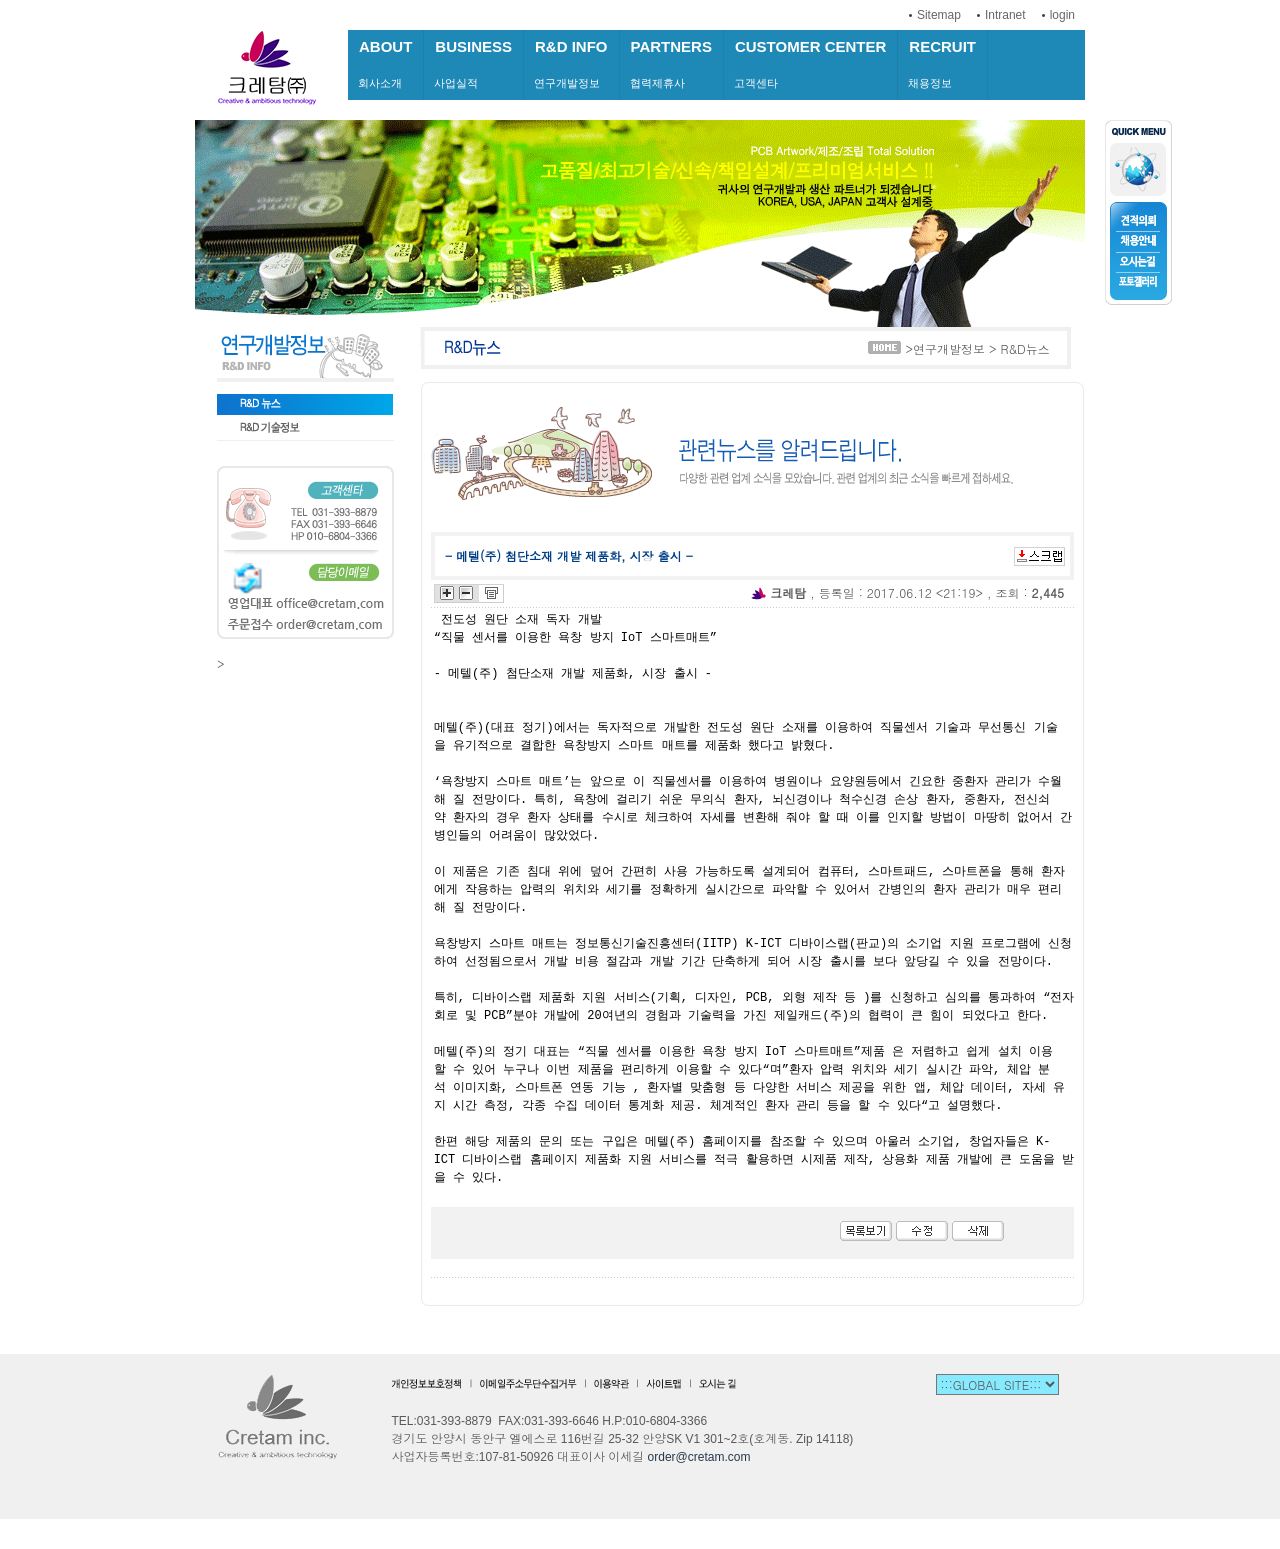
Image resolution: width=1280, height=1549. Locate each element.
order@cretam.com (699, 1457)
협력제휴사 (671, 63)
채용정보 (942, 63)
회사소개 (385, 63)
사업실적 (473, 63)
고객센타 (810, 63)
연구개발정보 (571, 63)
